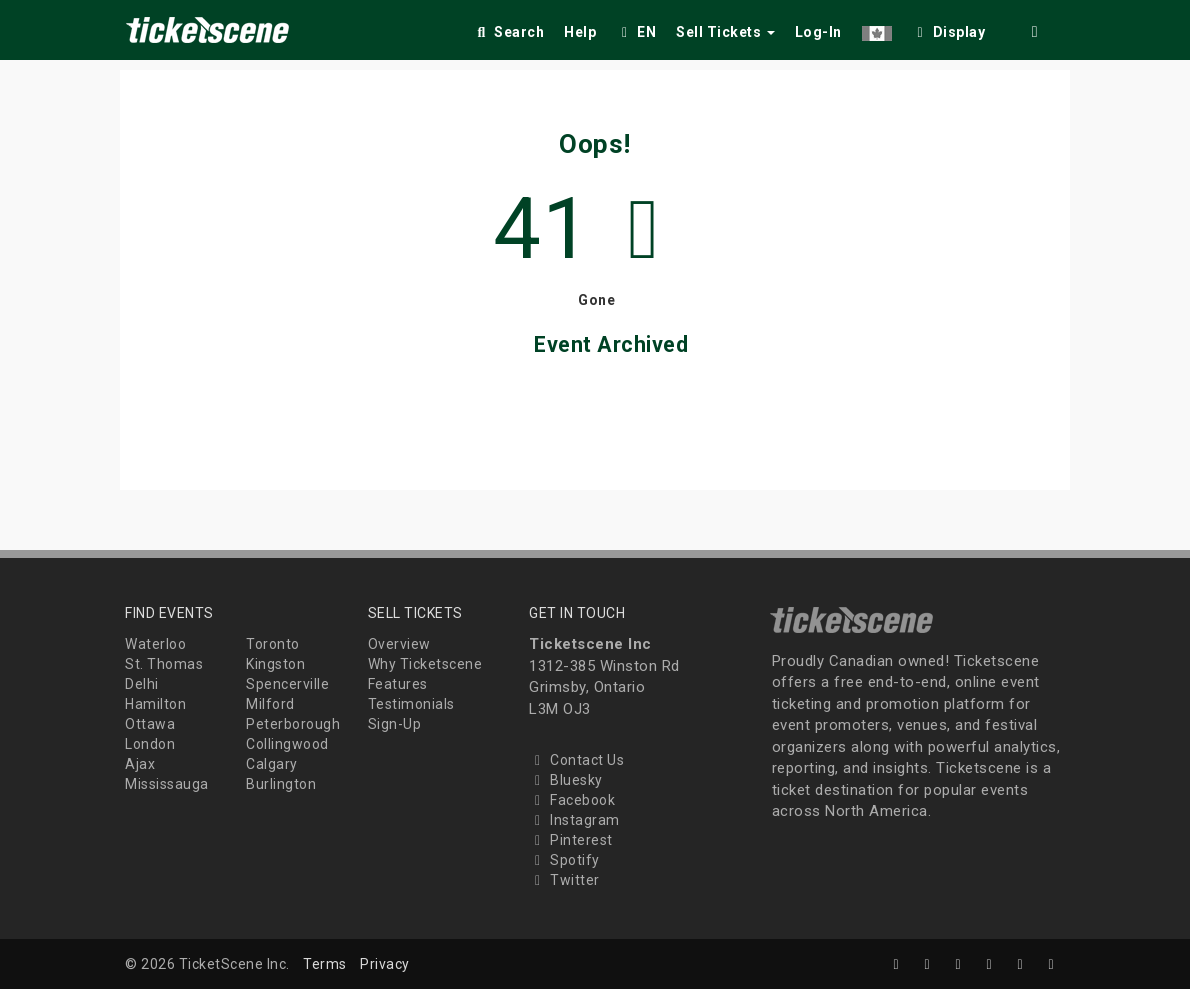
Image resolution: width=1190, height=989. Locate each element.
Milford (270, 704)
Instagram (574, 820)
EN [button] (636, 32)
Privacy (385, 964)
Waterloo (155, 644)
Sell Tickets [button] (725, 32)
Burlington (281, 784)
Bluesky (566, 780)
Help (580, 32)
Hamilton (155, 704)
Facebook (572, 800)
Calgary (272, 764)
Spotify (564, 860)
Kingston (275, 664)
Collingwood (287, 744)
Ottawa (150, 724)
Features (398, 684)
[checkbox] (949, 28)
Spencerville (287, 684)
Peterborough (293, 724)
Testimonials (411, 704)
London (150, 744)
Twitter (564, 880)
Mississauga (167, 784)
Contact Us (576, 760)
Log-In (818, 32)
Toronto (273, 644)
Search (508, 32)
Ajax (140, 764)
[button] (877, 28)
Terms (325, 964)
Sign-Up (395, 724)
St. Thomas (164, 664)
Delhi (142, 684)
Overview (399, 644)
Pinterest (571, 840)
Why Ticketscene (425, 664)
